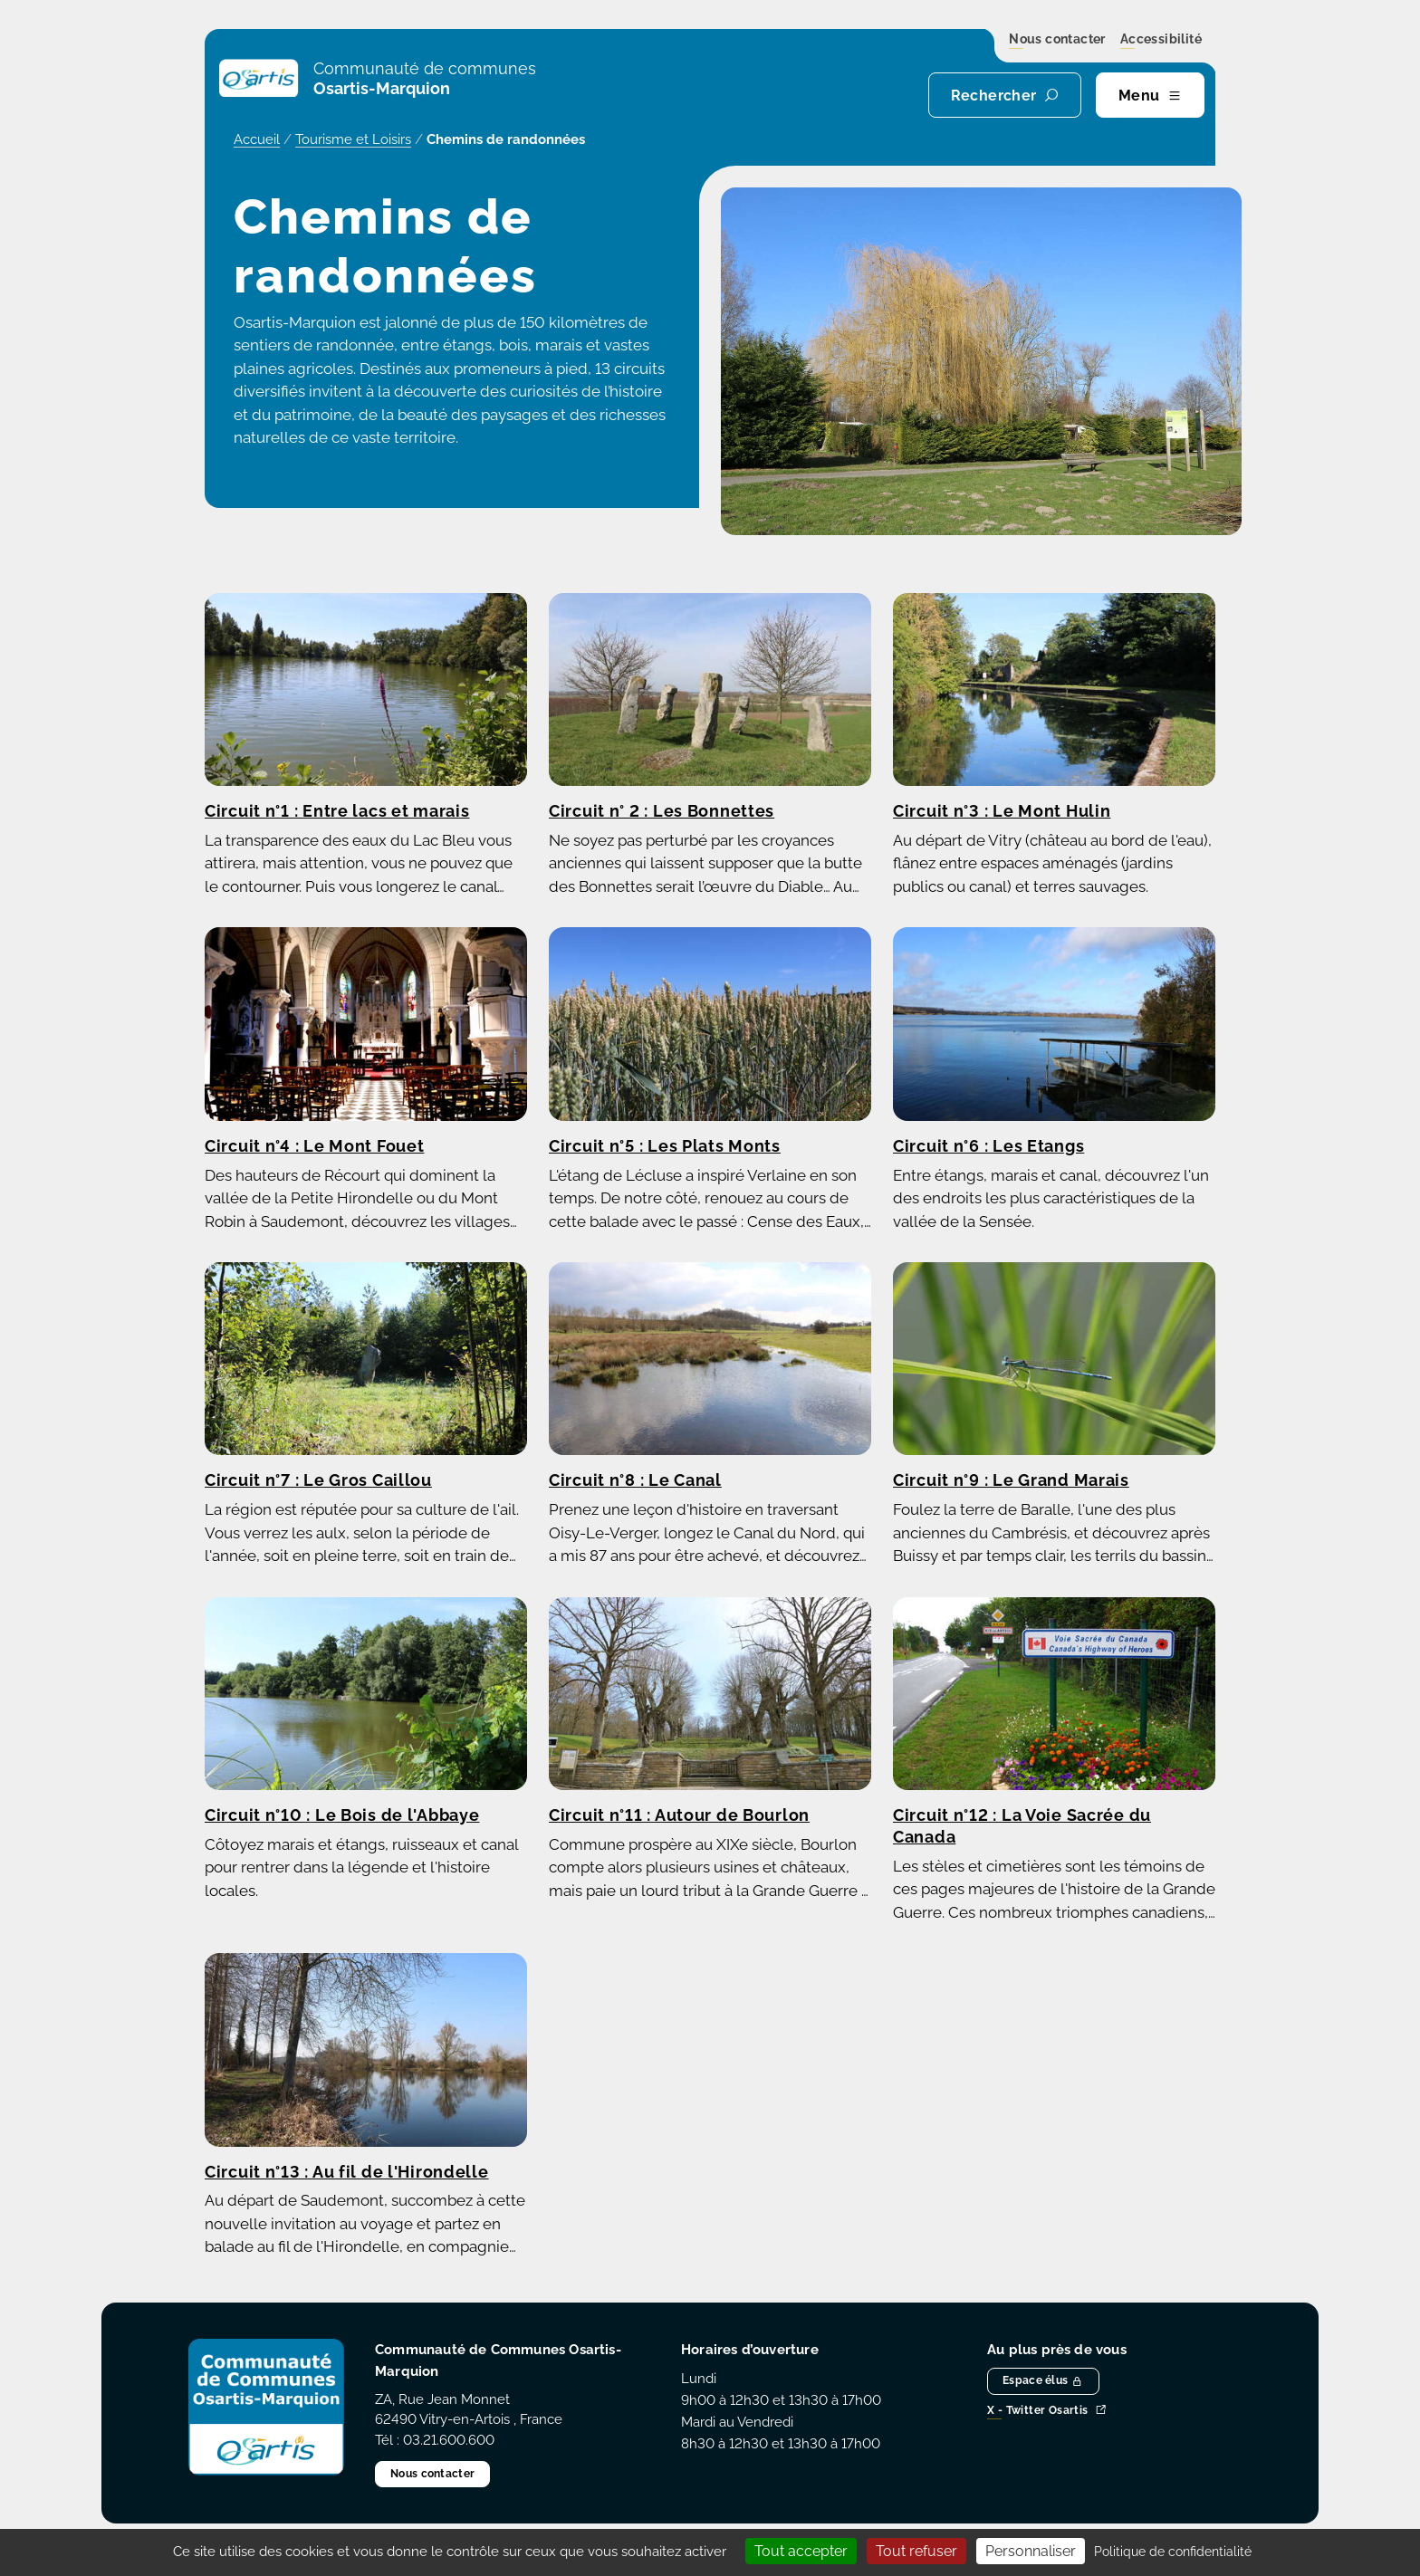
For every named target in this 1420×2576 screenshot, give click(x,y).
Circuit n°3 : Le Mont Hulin (1001, 810)
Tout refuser (916, 2551)
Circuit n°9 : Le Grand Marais (1011, 1479)
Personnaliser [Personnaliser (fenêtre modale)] (1030, 2551)
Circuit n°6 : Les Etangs (988, 1145)
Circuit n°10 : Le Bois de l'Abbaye (342, 1814)
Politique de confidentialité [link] (1173, 2551)
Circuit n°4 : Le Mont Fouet (314, 1145)
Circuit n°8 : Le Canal (635, 1479)
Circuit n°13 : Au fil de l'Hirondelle (347, 2171)
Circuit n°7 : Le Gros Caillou (318, 1479)
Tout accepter (801, 2551)
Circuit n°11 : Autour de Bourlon (679, 1814)
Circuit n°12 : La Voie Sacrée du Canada (1022, 1825)
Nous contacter (1057, 40)
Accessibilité (1161, 40)
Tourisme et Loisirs (353, 139)
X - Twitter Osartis (1047, 2411)
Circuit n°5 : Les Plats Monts (665, 1145)
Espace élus (1043, 2380)
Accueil (257, 139)
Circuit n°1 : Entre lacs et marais (337, 810)
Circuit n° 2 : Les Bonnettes (661, 810)
